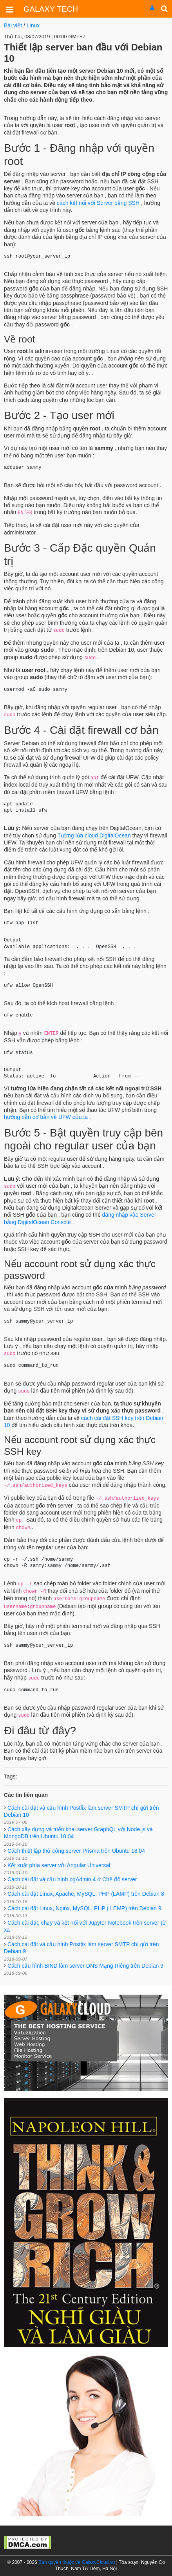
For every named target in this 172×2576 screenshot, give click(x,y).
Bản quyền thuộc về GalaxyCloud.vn (76, 2562)
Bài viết (13, 25)
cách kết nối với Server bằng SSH (98, 203)
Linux (33, 25)
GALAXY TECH (51, 9)
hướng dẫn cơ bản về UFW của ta (46, 1117)
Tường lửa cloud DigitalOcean (93, 835)
